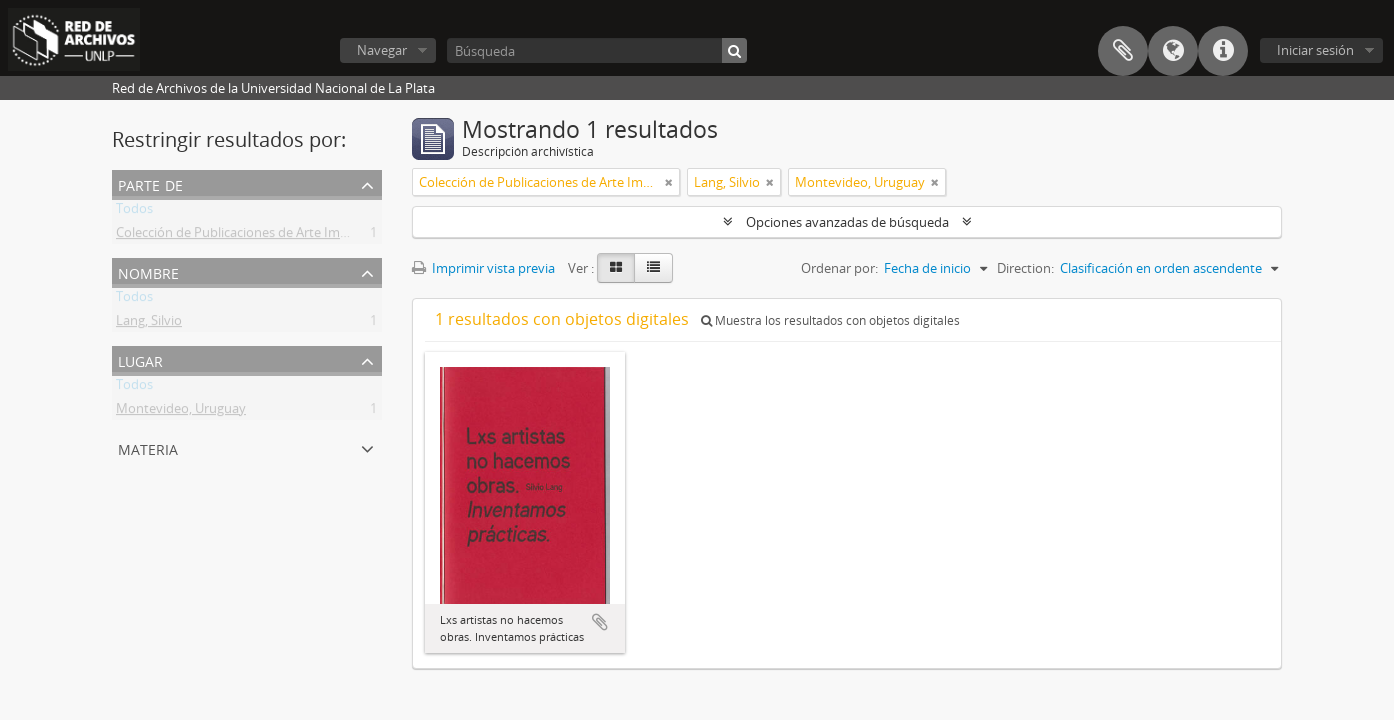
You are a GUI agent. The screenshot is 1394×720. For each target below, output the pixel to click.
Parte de (150, 183)
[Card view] (616, 268)
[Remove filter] (669, 182)
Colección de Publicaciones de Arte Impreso (245, 236)
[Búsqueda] (597, 50)
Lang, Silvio (149, 324)
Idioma (1173, 51)
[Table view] (653, 268)
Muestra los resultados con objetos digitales (830, 320)
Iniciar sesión (1315, 50)
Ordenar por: (839, 268)
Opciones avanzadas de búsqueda (847, 222)
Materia (148, 447)
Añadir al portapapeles (600, 622)
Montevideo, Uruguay (181, 412)
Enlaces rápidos (1223, 51)
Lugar (140, 359)
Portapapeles (1123, 51)
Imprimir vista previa (483, 268)
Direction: (1025, 268)
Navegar (382, 50)
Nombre (148, 271)
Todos (134, 212)
